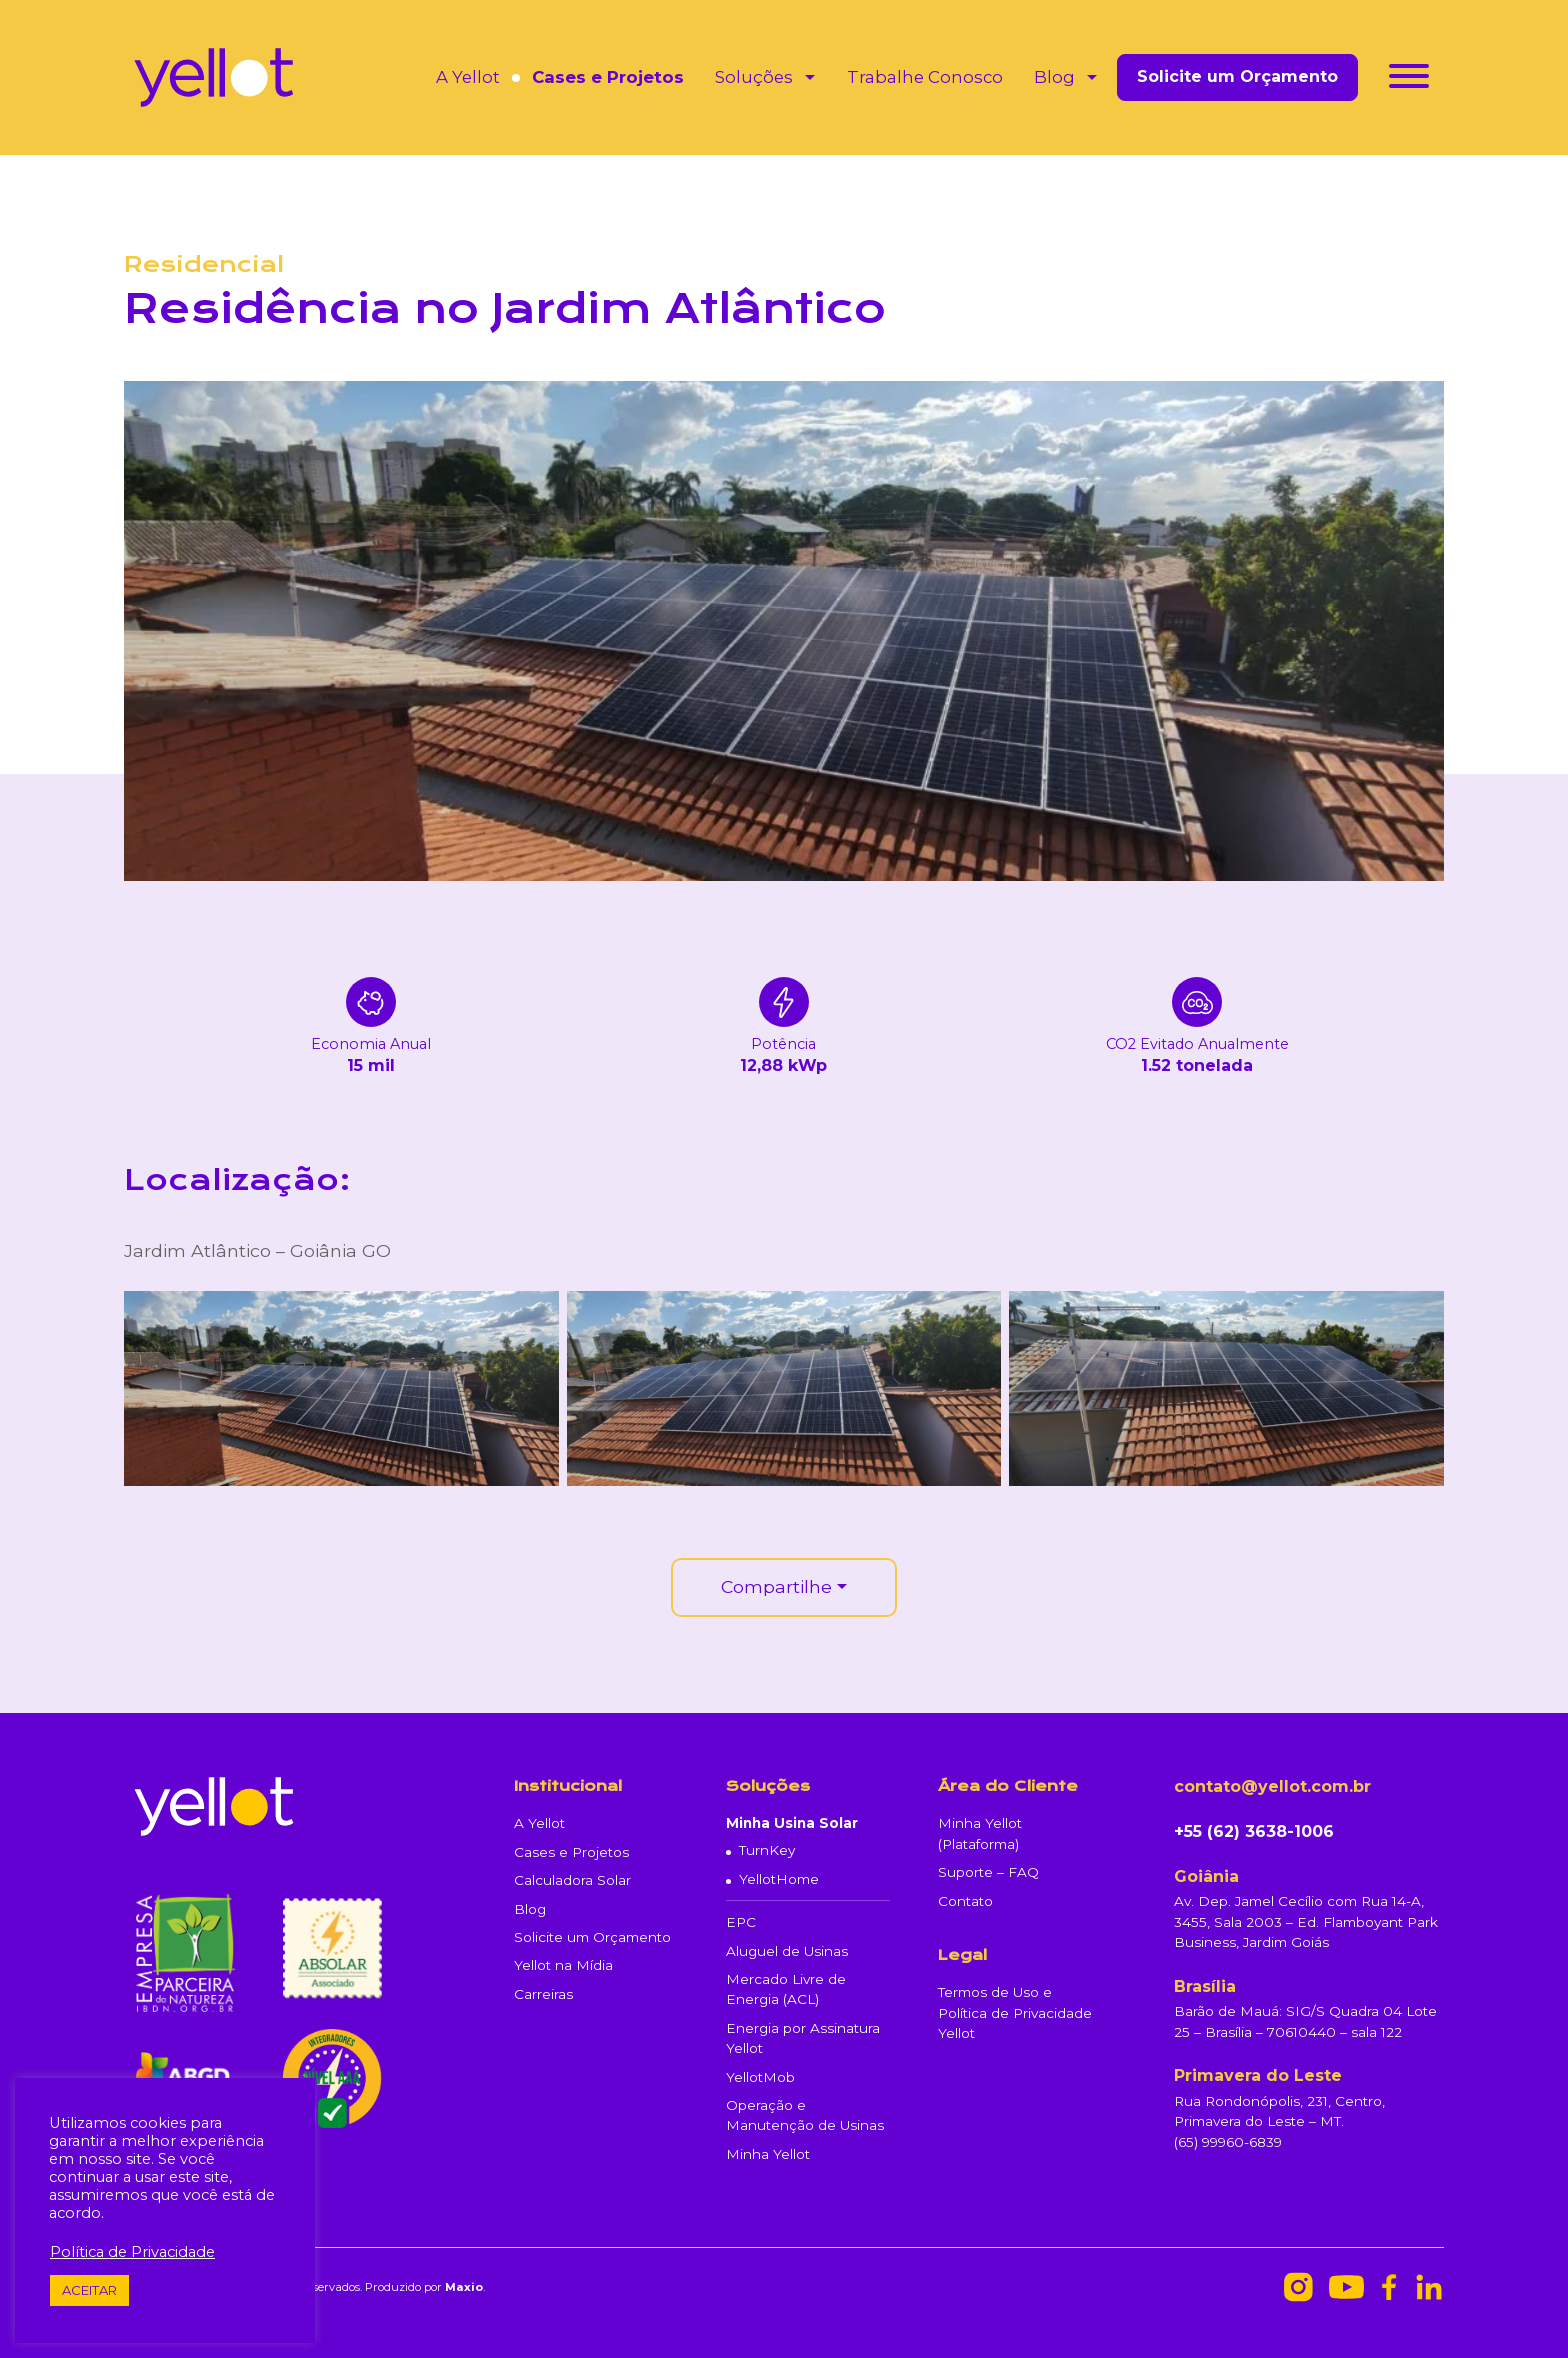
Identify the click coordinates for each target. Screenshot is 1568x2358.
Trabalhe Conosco (925, 77)
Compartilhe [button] (776, 1586)
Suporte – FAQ (988, 1872)
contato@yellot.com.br (1272, 1786)
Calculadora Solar (572, 1880)
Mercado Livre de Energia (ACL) (786, 1989)
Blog (1054, 77)
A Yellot (468, 77)
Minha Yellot (768, 2154)
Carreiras (543, 1994)
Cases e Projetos (608, 77)
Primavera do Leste (1258, 2075)
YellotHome (779, 1879)
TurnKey (767, 1850)
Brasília (1205, 1986)
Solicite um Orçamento (1237, 76)
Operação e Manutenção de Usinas (805, 2115)
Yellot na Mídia (563, 1965)
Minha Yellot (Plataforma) (980, 1833)
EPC (741, 1922)
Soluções (754, 77)
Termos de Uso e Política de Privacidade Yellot (1015, 2012)
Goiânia (1206, 1876)
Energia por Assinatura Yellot (803, 2038)
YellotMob (760, 2077)
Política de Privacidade (132, 2252)
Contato (965, 1901)
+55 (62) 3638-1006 (1254, 1831)
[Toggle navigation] (1409, 79)
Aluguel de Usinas (787, 1951)
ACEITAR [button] (89, 2290)
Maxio (464, 2287)
